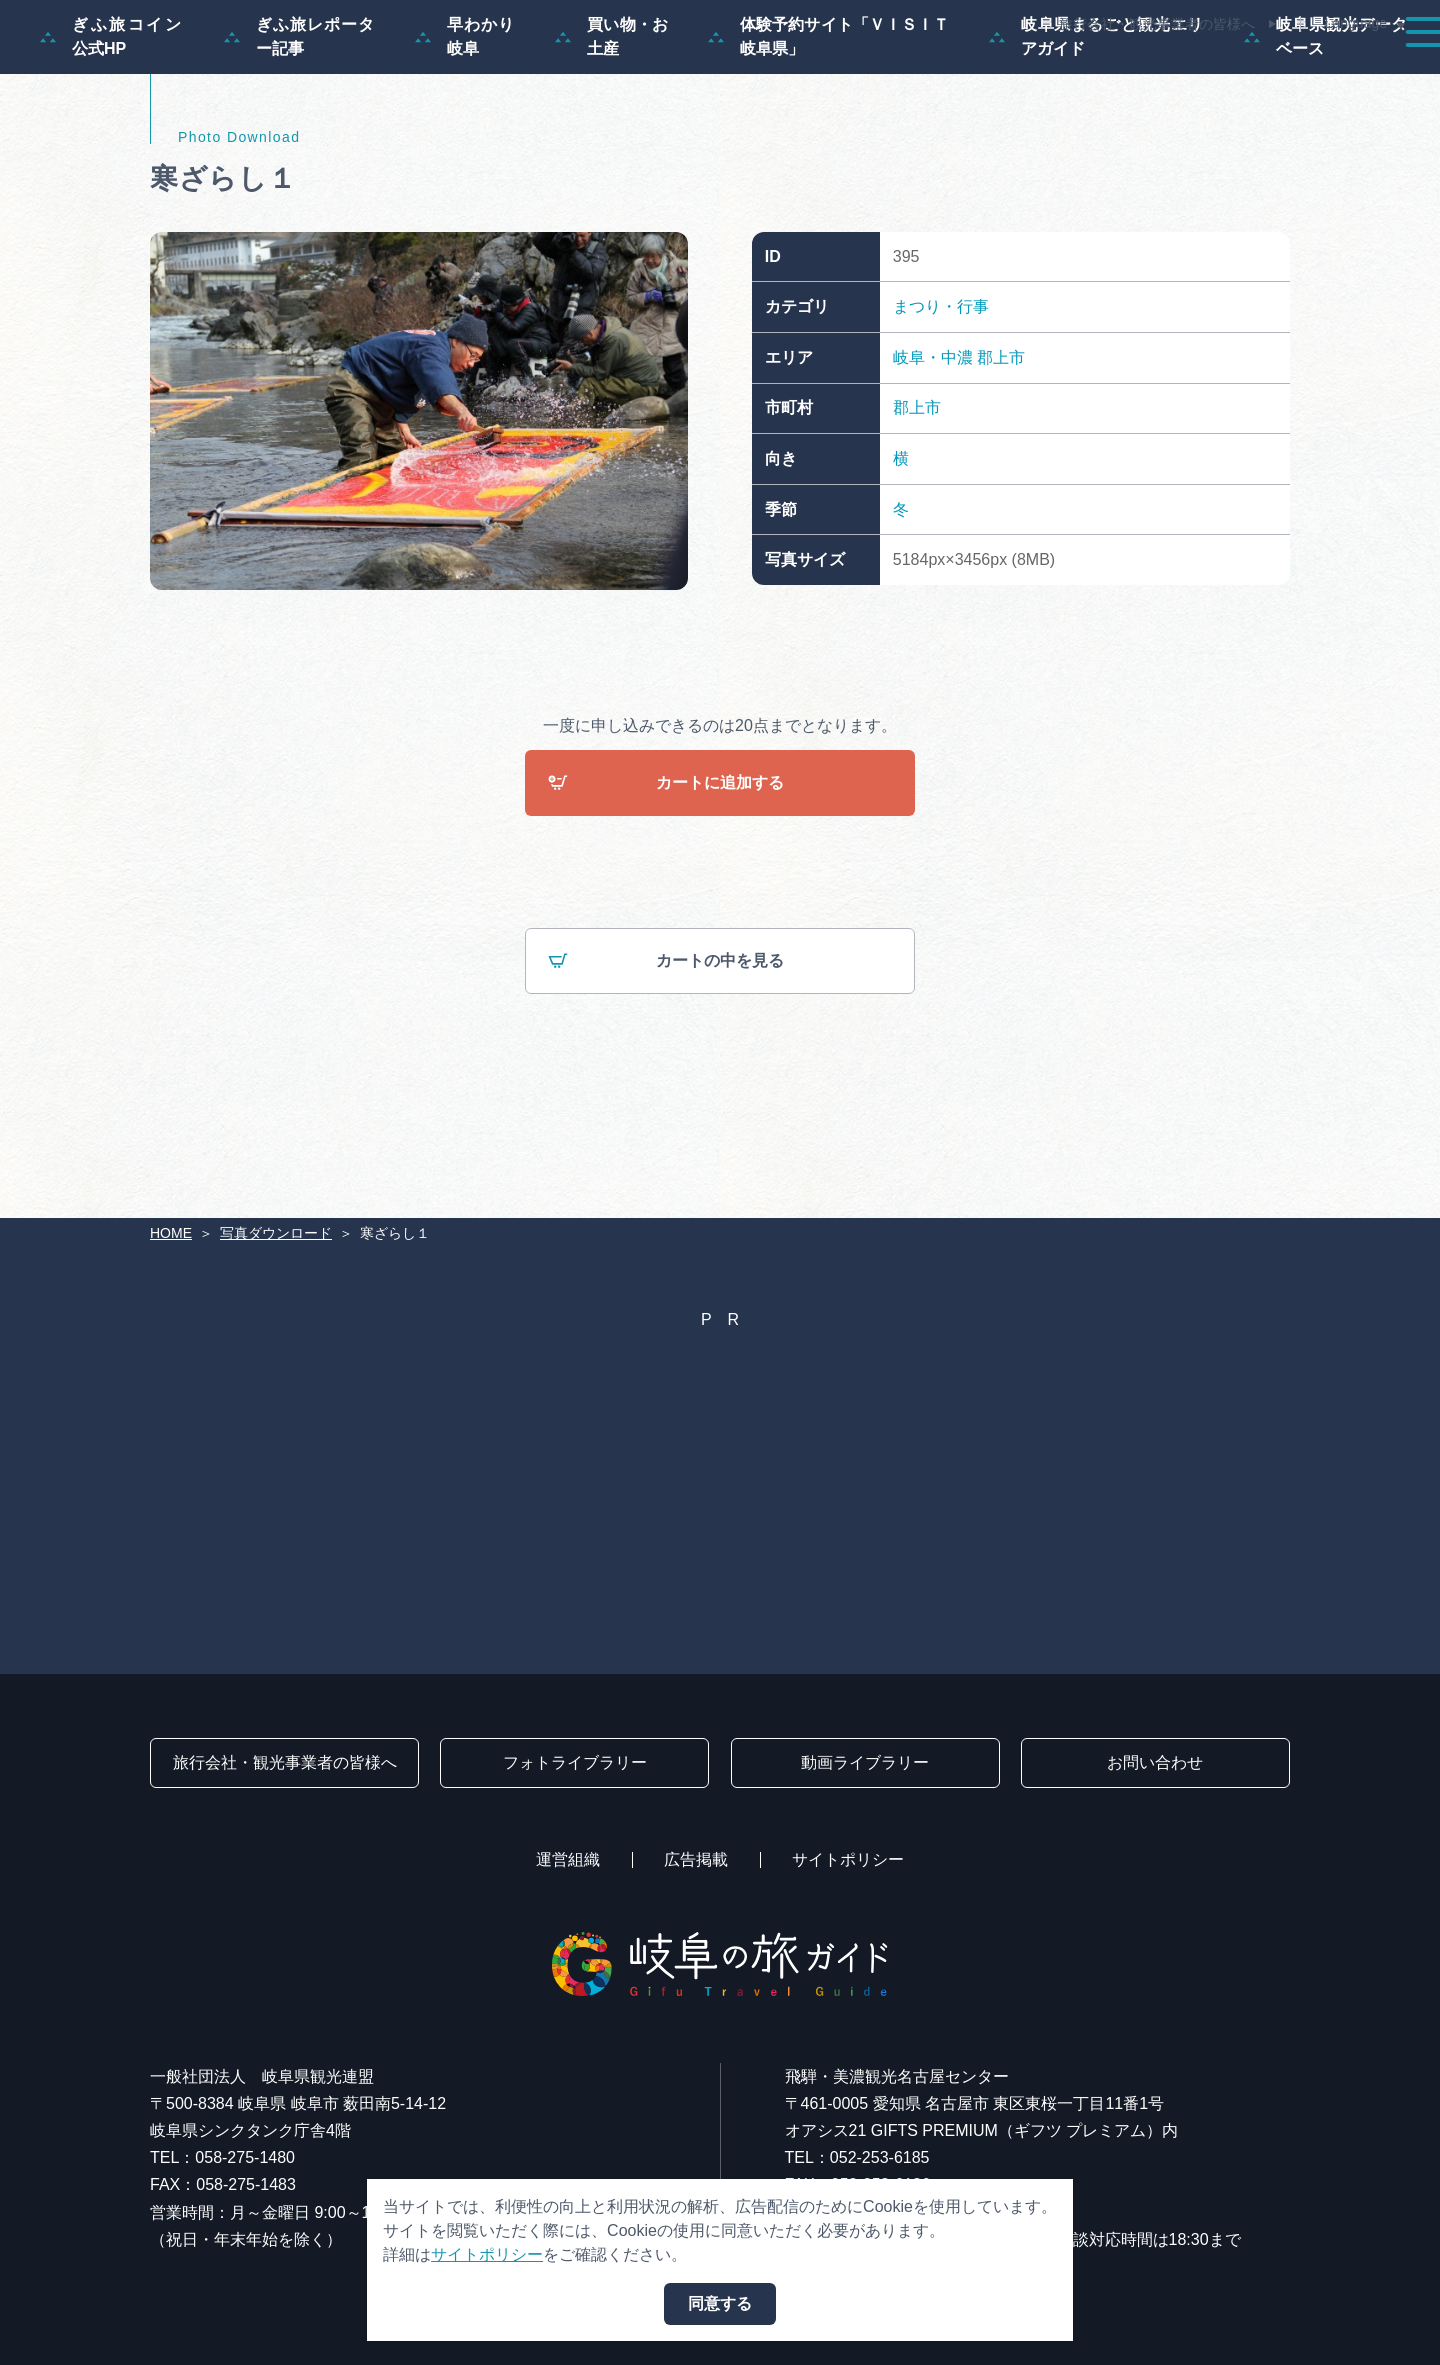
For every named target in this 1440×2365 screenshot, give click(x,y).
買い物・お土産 (611, 132)
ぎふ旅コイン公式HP (112, 132)
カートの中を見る (666, 1058)
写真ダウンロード (276, 1233)
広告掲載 (696, 1859)
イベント (1044, 72)
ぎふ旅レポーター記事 (299, 132)
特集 (644, 72)
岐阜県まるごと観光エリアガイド (1096, 132)
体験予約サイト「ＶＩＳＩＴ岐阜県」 (828, 132)
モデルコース (756, 72)
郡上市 (1001, 453)
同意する (720, 2303)
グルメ (1148, 72)
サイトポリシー (848, 1859)
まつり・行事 (941, 402)
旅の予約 (1252, 72)
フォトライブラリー (575, 1762)
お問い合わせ (1155, 1762)
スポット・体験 (908, 72)
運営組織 (568, 1859)
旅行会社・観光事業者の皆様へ (1157, 24)
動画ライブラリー (865, 1762)
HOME (171, 1233)
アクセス (1364, 72)
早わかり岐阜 (465, 132)
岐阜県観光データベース (1326, 132)
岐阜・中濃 (933, 453)
